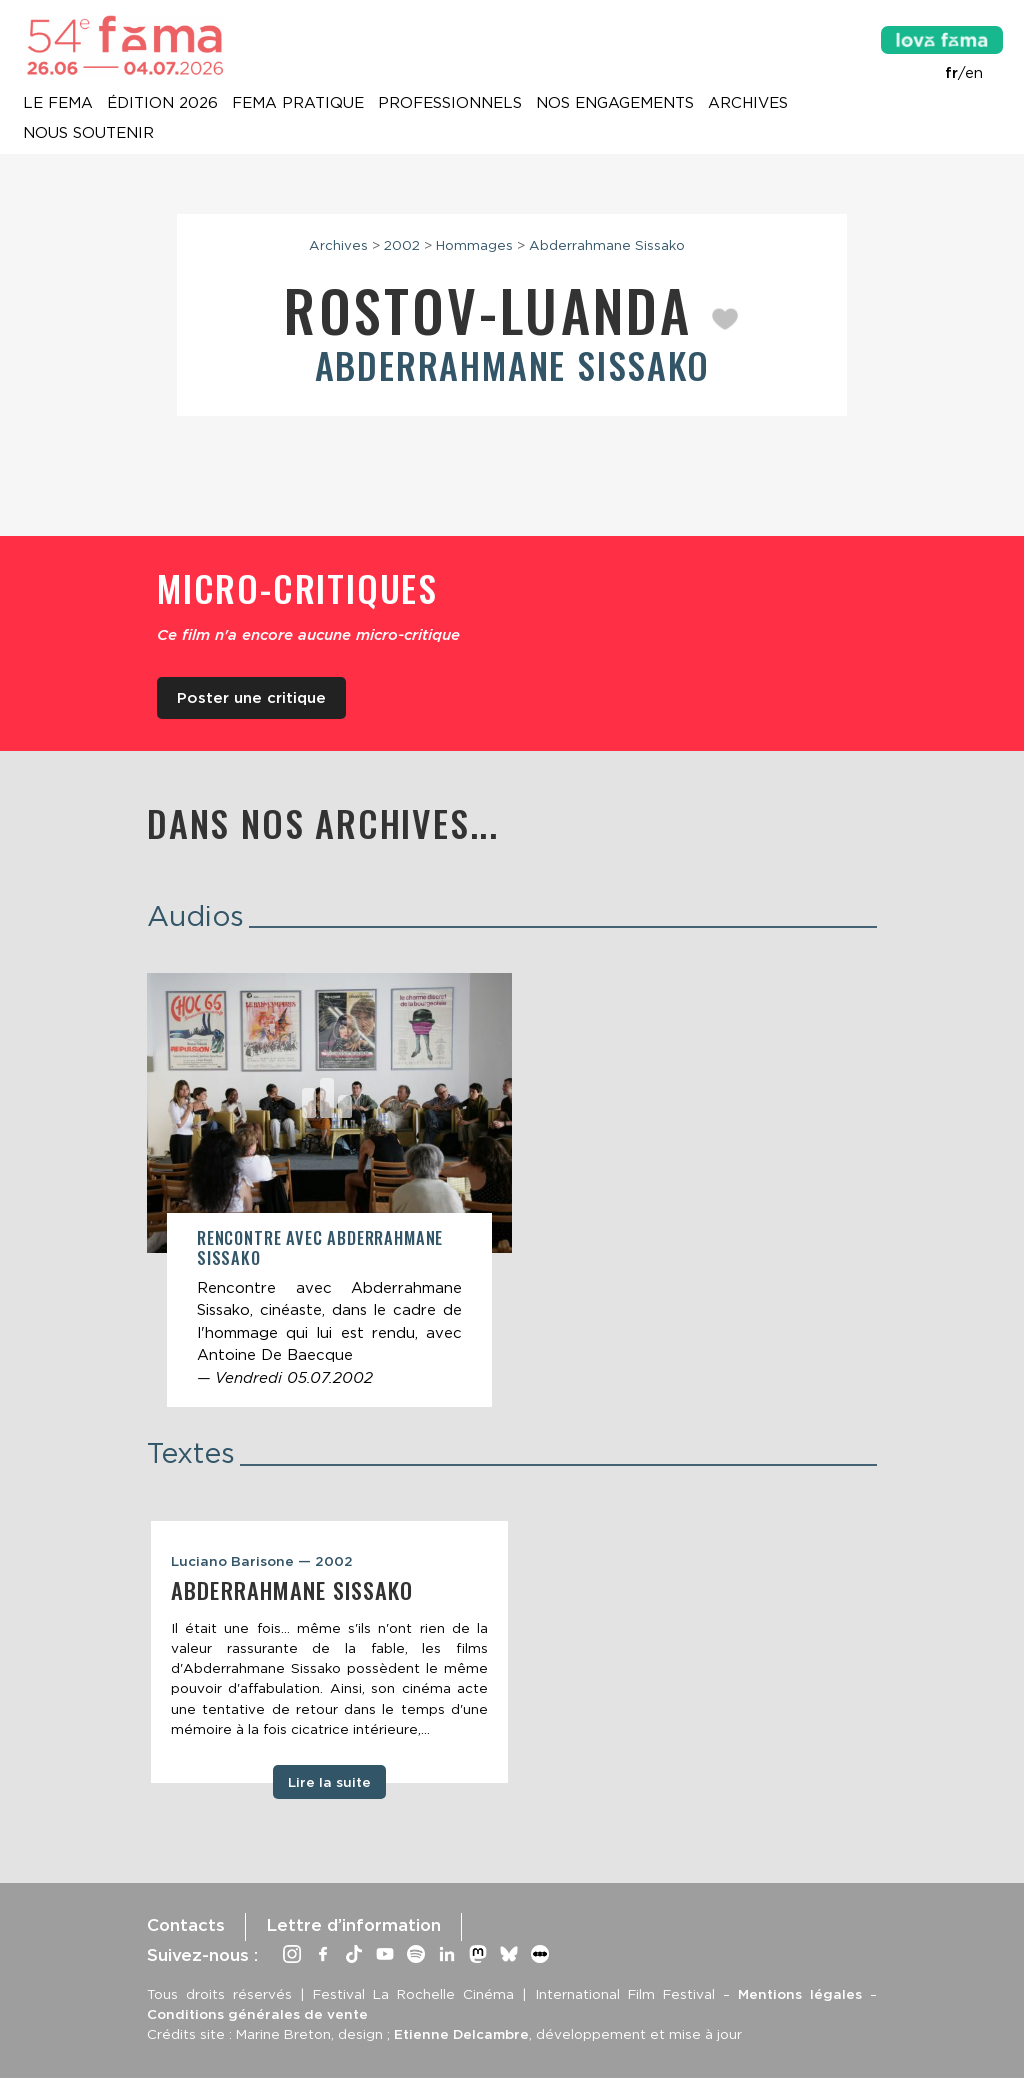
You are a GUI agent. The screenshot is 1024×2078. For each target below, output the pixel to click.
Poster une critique (251, 698)
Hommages (474, 245)
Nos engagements (615, 104)
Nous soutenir (88, 134)
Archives (748, 104)
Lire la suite (329, 1782)
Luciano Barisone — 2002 (262, 1561)
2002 (402, 245)
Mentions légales (800, 1994)
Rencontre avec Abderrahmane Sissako (320, 1247)
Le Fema (58, 104)
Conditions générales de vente (257, 2014)
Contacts (186, 1925)
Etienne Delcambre (461, 2034)
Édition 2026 (162, 104)
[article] (329, 1190)
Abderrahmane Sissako (607, 245)
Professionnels (450, 104)
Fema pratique (298, 104)
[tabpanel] (329, 1652)
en (974, 73)
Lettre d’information (353, 1925)
